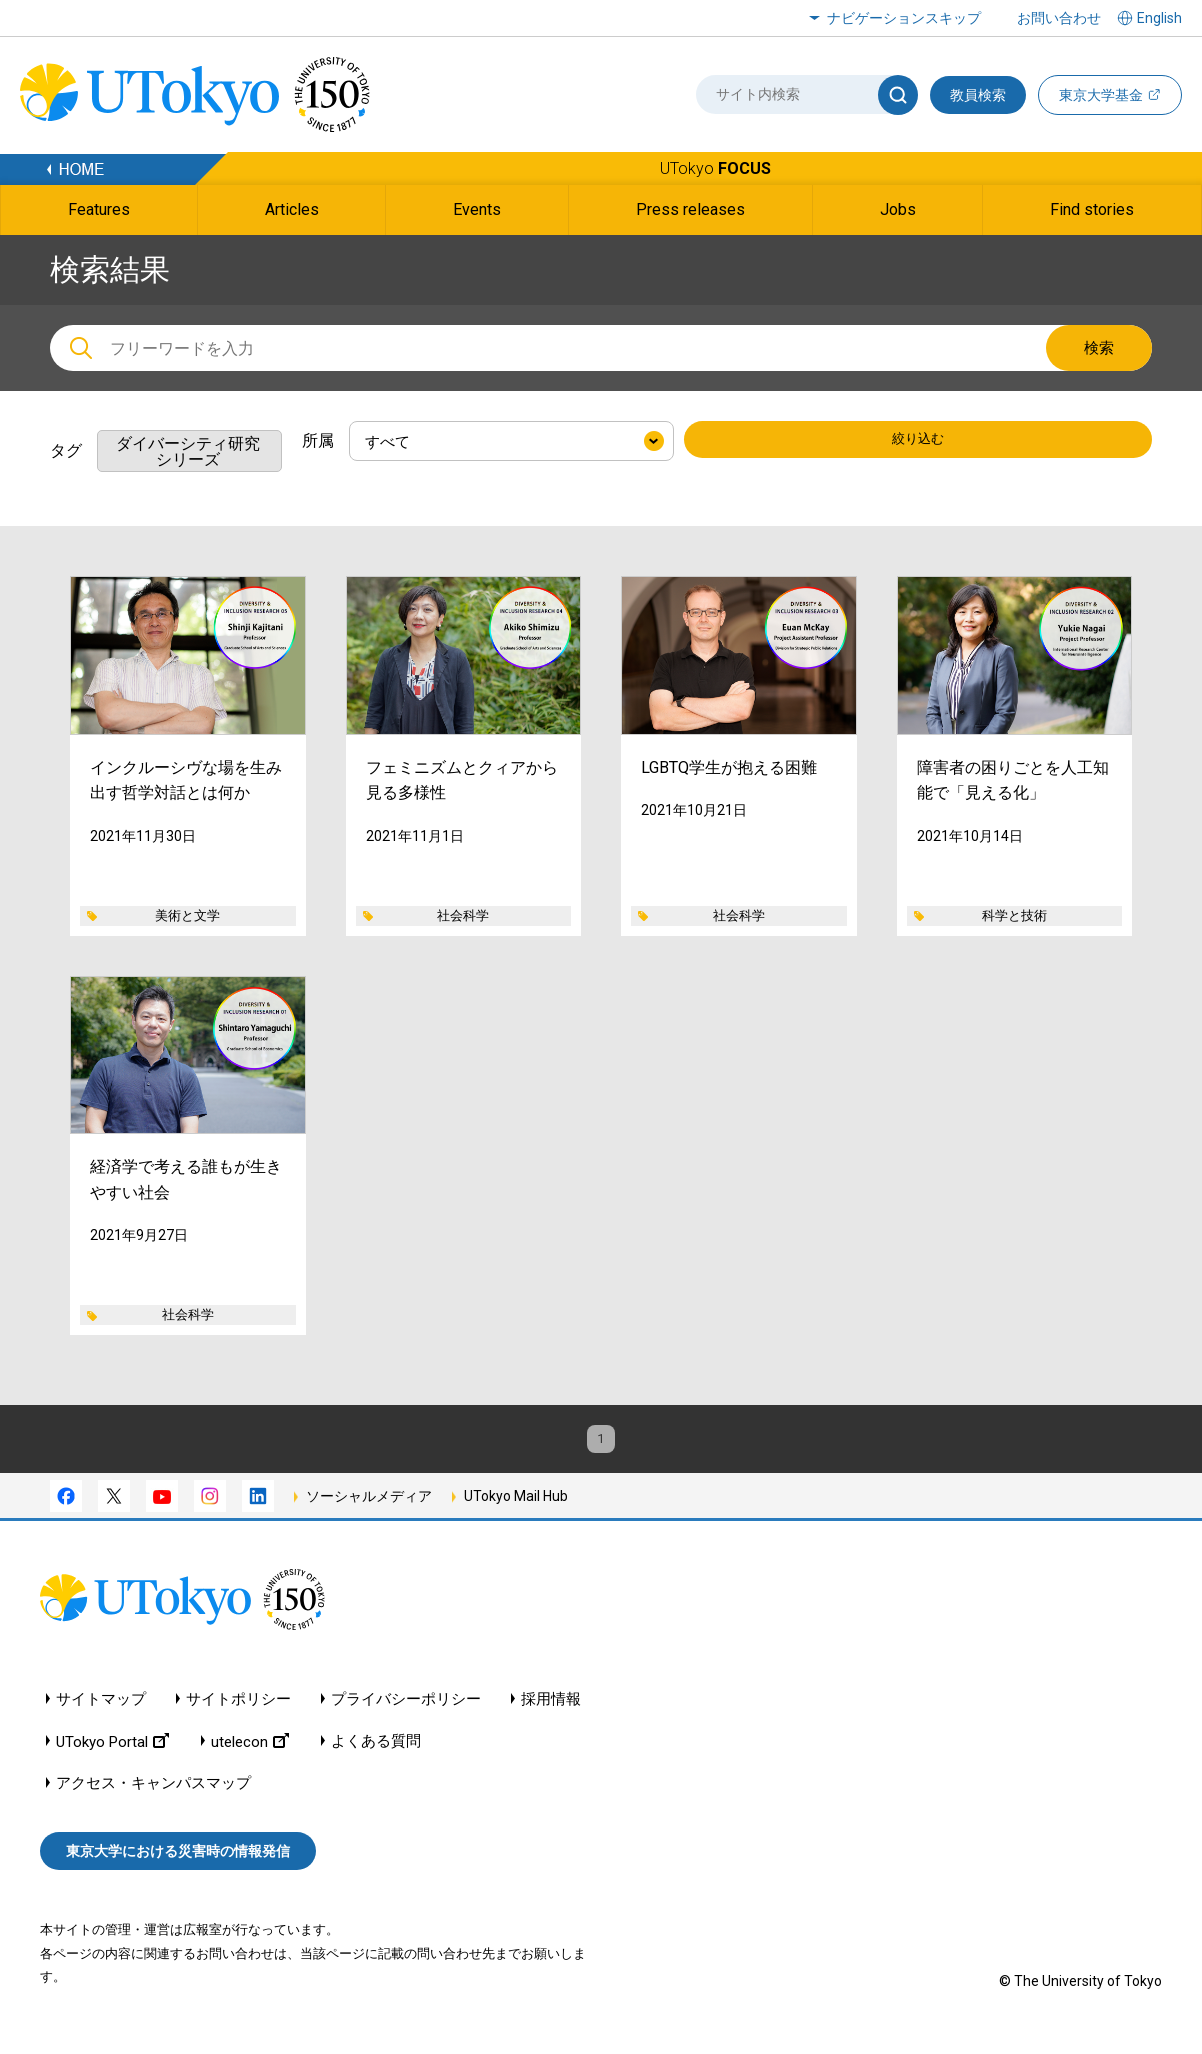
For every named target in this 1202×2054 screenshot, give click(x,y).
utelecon (250, 1758)
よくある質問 (376, 1758)
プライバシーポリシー (406, 1716)
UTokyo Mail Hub (516, 1513)
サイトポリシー (238, 1716)
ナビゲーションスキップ (904, 18)
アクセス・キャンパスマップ (153, 1800)
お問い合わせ (1059, 18)
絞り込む (918, 442)
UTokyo (715, 168)
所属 (318, 440)
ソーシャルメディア (369, 1513)
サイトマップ (101, 1716)
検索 (1099, 348)
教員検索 (978, 95)
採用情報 (551, 1716)
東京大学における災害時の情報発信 (178, 1868)
